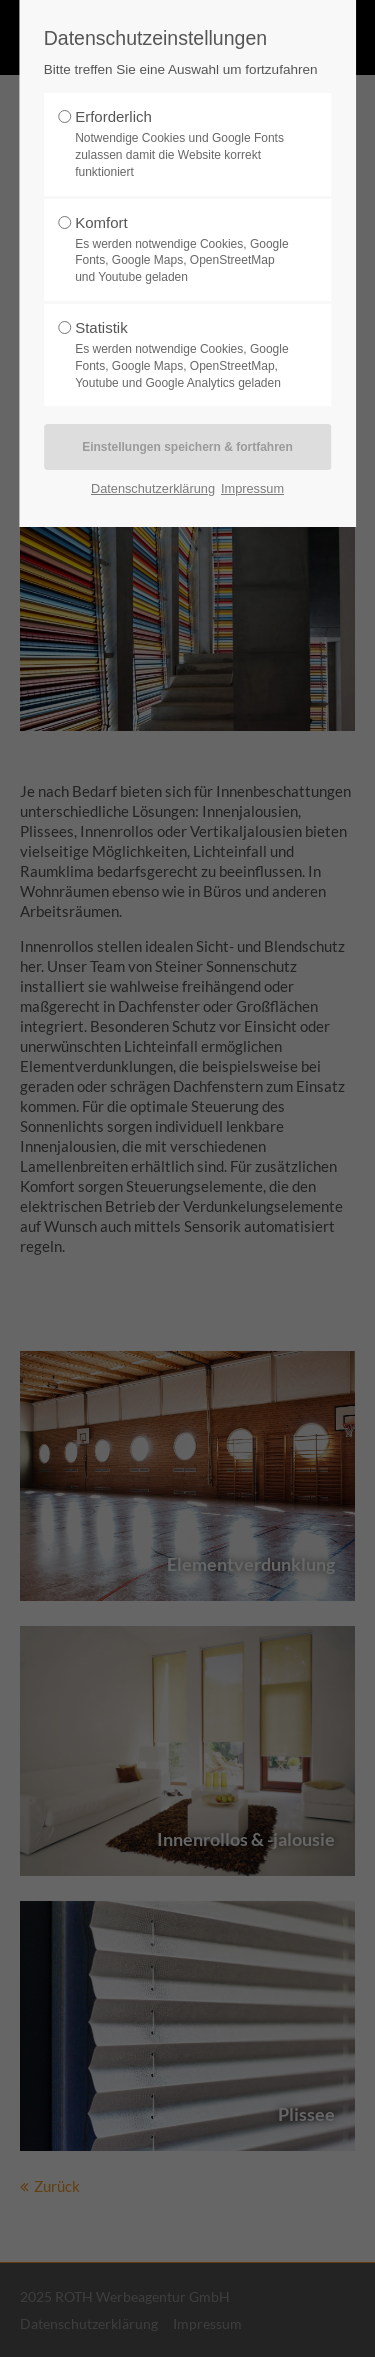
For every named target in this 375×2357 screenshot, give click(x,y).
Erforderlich (182, 144)
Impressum (252, 488)
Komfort (182, 250)
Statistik (182, 355)
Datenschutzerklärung (153, 488)
